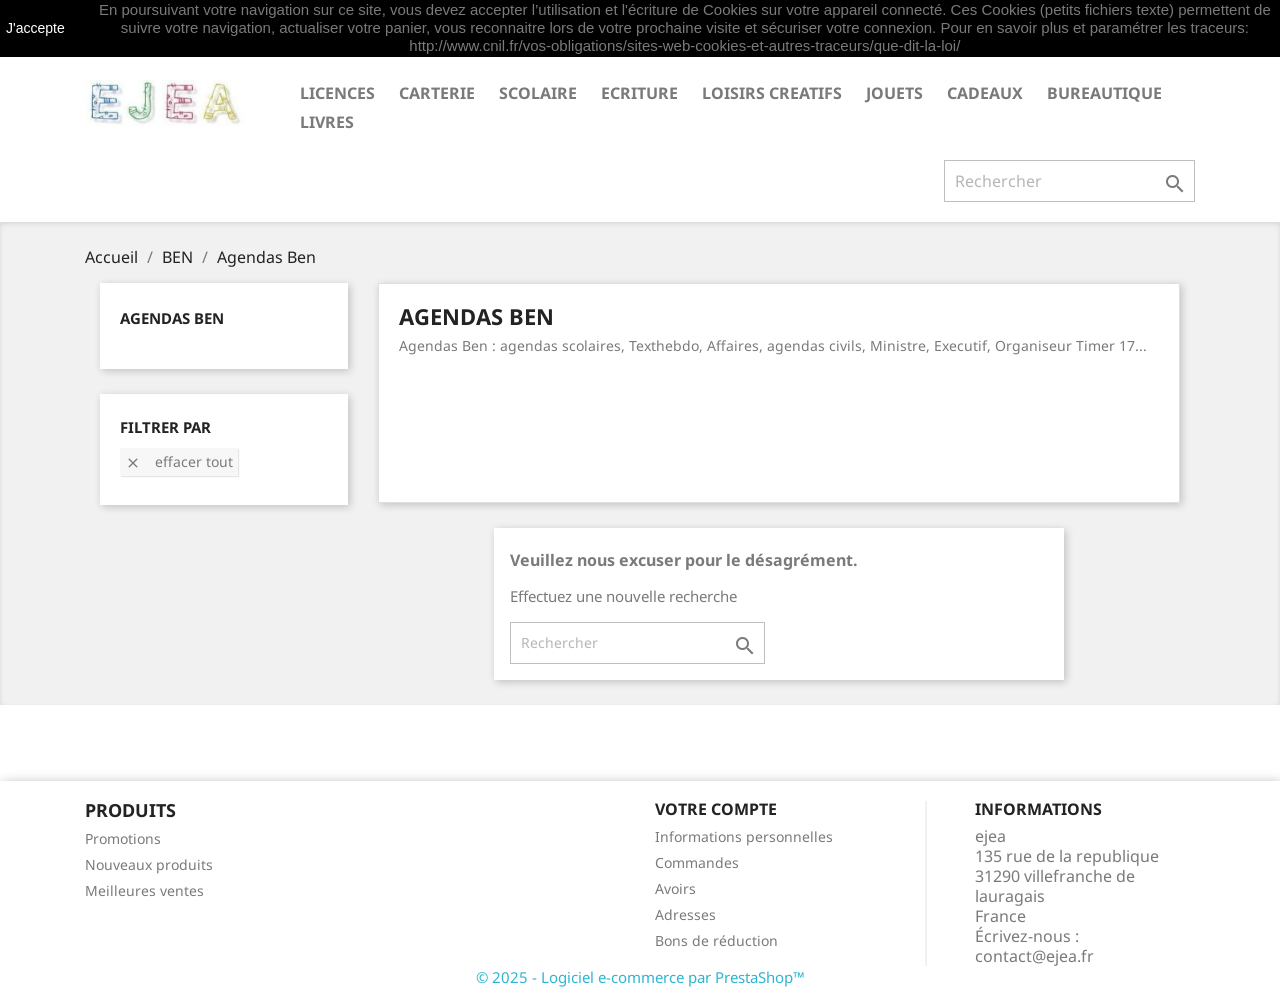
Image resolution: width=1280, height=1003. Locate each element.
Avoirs (675, 888)
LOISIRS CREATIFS (772, 93)
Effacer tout (179, 461)
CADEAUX (985, 93)
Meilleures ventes (144, 890)
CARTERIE (437, 93)
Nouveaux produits (149, 864)
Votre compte (716, 809)
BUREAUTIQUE (1104, 93)
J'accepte (35, 28)
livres (327, 122)
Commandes (697, 862)
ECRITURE (639, 93)
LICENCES (337, 93)
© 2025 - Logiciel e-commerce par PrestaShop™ (640, 977)
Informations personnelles (744, 836)
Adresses (685, 914)
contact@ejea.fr (1034, 956)
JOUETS (894, 93)
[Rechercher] (1069, 181)
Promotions (123, 838)
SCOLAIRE (538, 93)
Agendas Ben (172, 318)
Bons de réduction (716, 940)
